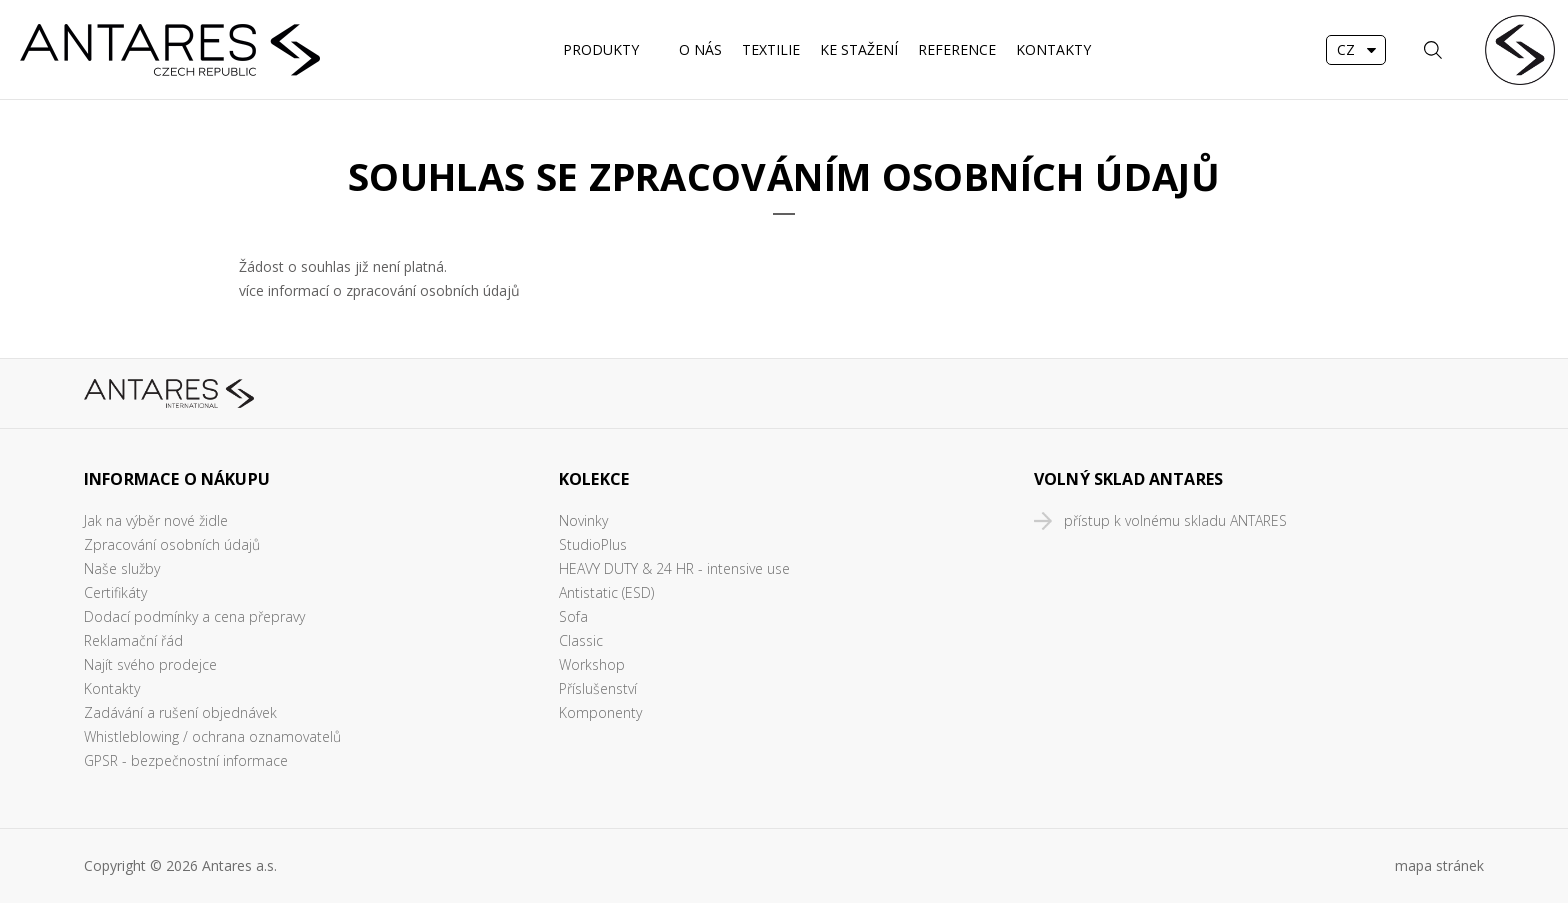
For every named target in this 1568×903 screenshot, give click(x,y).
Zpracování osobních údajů (172, 544)
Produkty (601, 49)
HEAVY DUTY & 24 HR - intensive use (674, 568)
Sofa (573, 616)
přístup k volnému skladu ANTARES (1175, 520)
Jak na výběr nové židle (156, 520)
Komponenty (600, 712)
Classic (581, 640)
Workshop (592, 664)
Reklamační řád (133, 640)
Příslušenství (598, 688)
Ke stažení (859, 49)
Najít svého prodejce (150, 664)
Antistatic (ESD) (606, 592)
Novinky (583, 520)
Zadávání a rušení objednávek (180, 712)
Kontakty (1053, 49)
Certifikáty (115, 592)
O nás (700, 49)
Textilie (771, 49)
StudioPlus (593, 544)
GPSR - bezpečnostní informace (186, 760)
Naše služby (122, 568)
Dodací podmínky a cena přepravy (194, 616)
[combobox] (1356, 50)
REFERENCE (957, 49)
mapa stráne (1436, 865)
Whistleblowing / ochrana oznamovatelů (212, 736)
